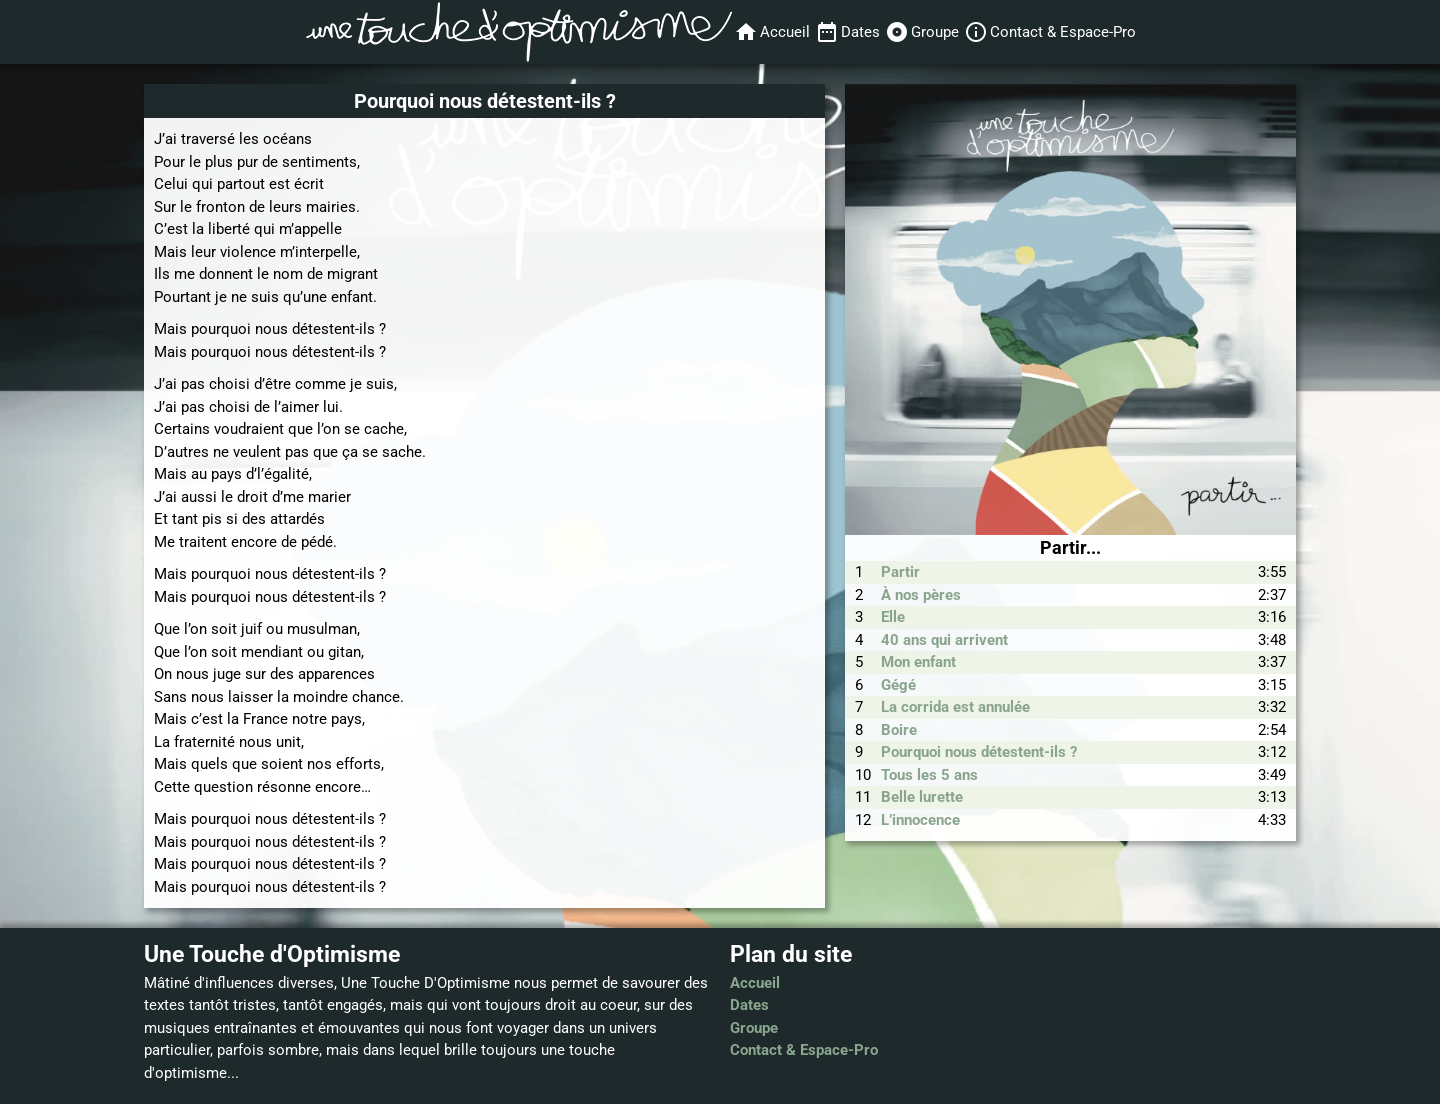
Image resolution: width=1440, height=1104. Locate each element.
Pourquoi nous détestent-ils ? (979, 752)
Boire (899, 730)
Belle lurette (922, 797)
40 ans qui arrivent (944, 640)
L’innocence (920, 820)
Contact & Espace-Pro (804, 1050)
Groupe (754, 1028)
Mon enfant (918, 662)
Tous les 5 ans (929, 775)
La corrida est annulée (955, 707)
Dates (749, 1005)
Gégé (898, 685)
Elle (893, 617)
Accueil (755, 983)
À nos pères (921, 595)
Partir (900, 572)
